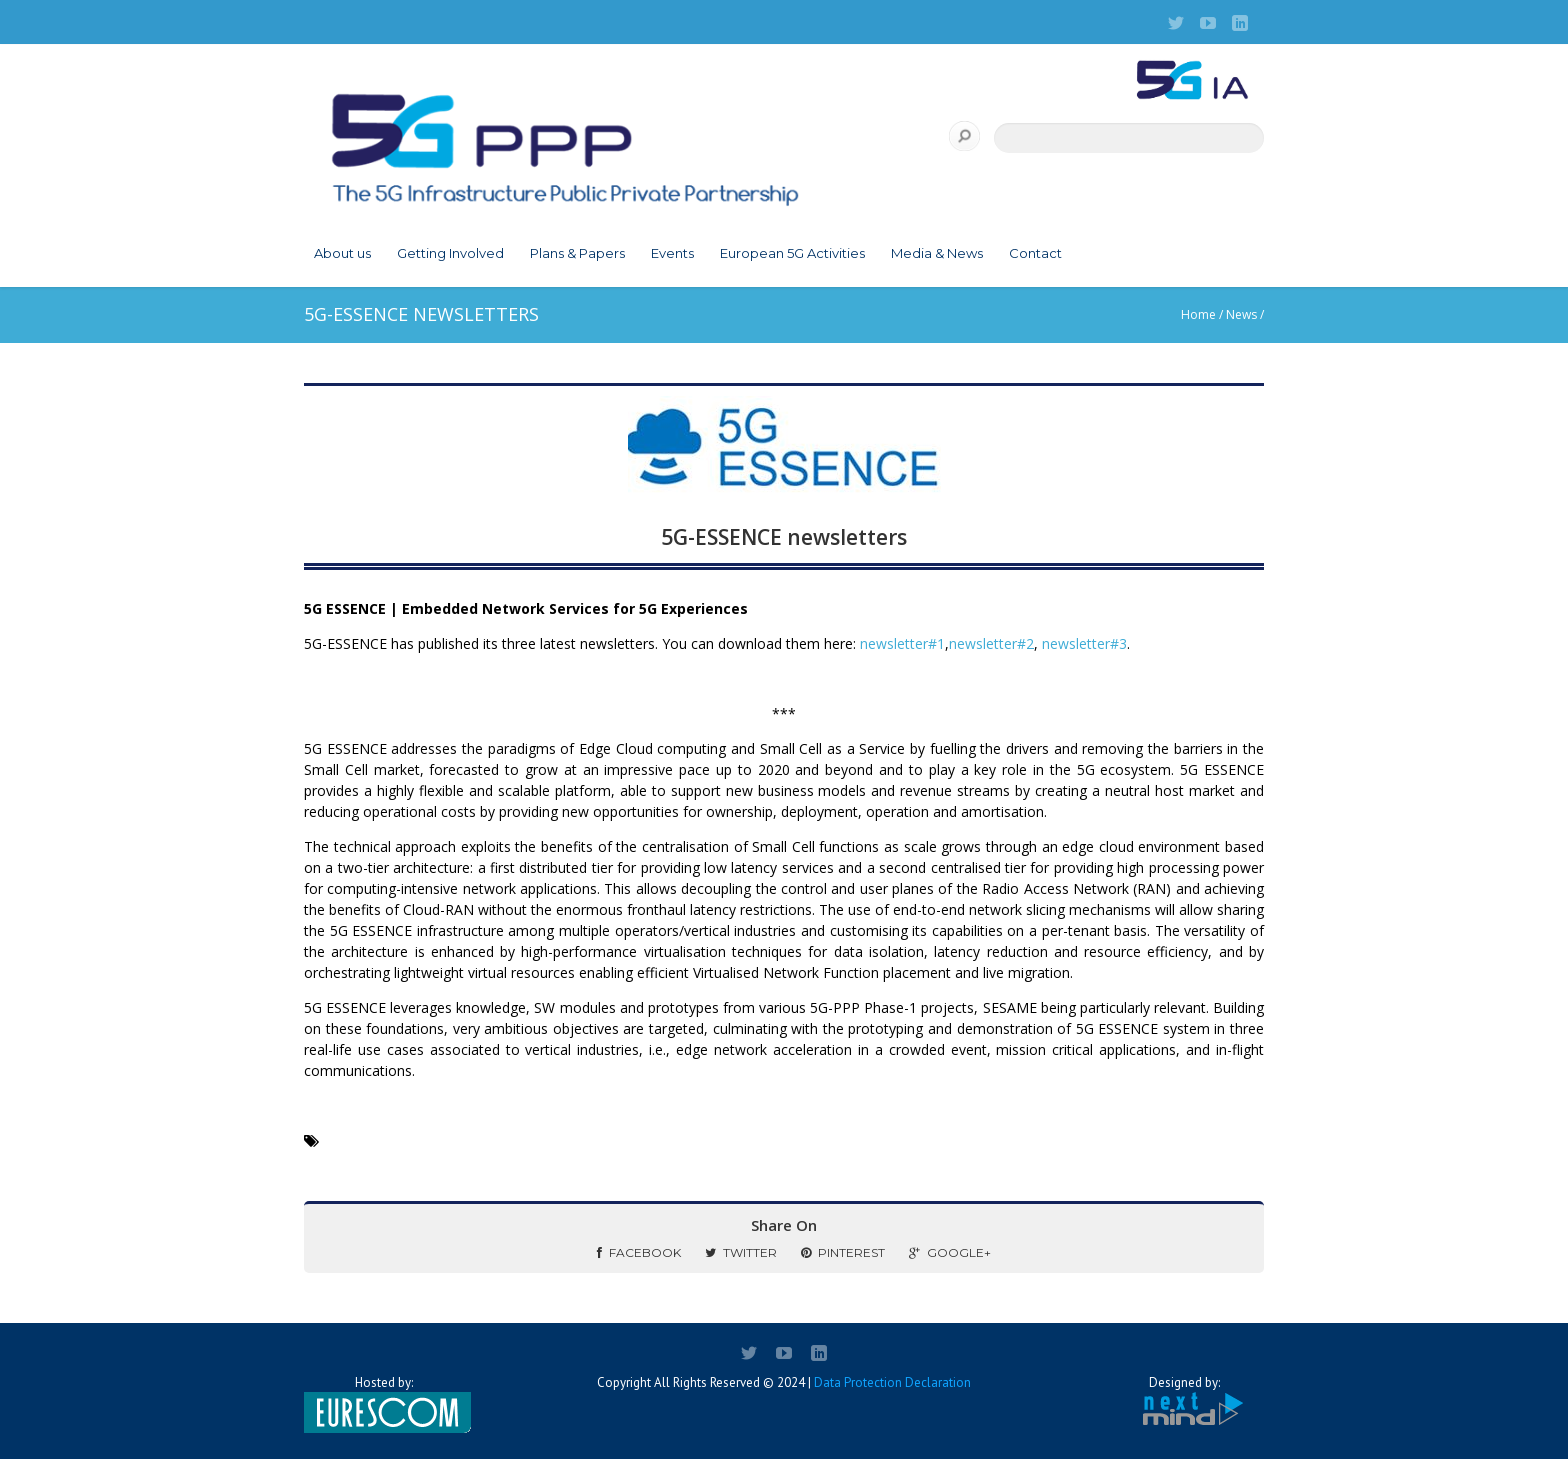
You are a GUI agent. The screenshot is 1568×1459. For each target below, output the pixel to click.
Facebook (639, 1252)
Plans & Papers (577, 253)
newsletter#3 (1084, 643)
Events (672, 253)
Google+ (950, 1252)
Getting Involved (450, 253)
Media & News (937, 253)
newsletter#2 (991, 643)
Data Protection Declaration (892, 1382)
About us (342, 253)
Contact (1035, 253)
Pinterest (843, 1252)
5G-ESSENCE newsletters (784, 537)
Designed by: (1184, 1401)
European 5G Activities (792, 253)
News (1241, 314)
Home (1198, 314)
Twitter (741, 1252)
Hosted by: (384, 1404)
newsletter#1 (902, 643)
